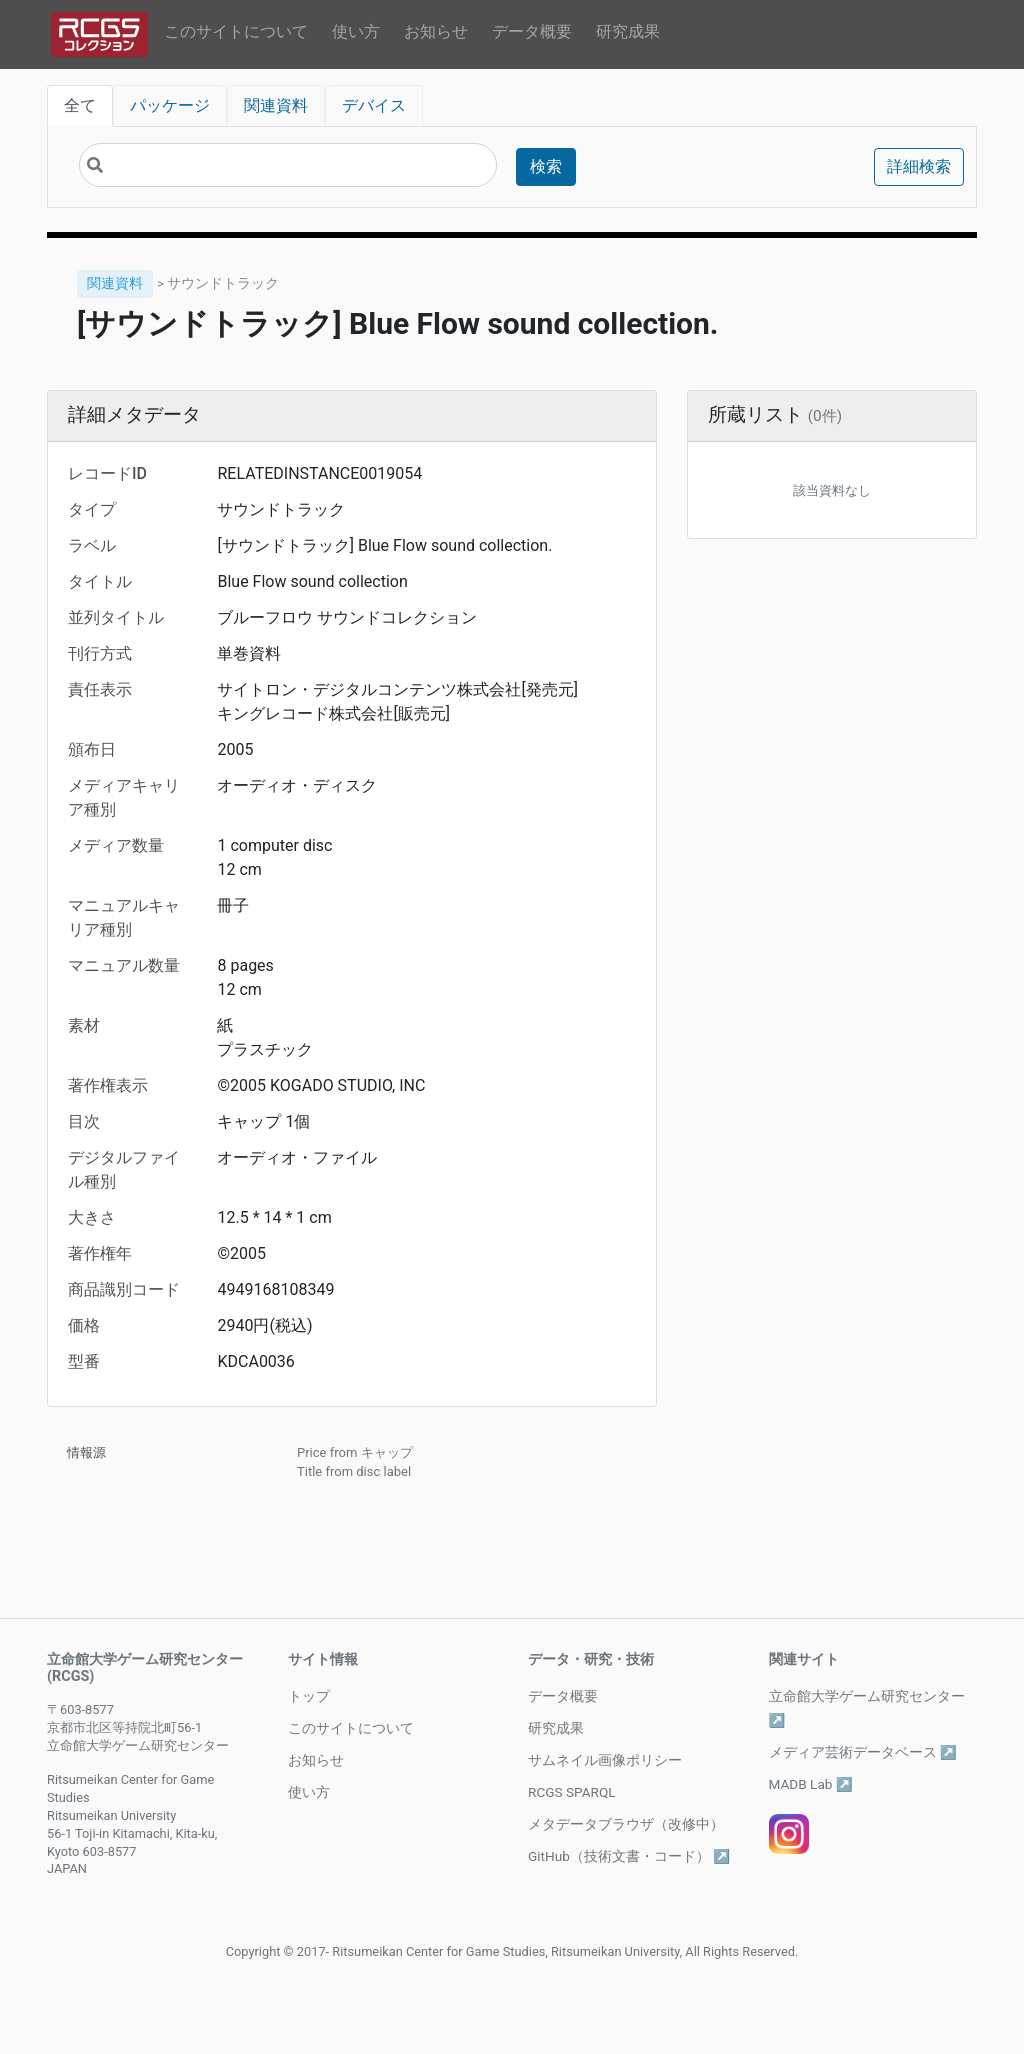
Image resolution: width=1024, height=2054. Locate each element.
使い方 (356, 31)
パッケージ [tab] (170, 105)
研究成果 (628, 31)
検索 (546, 166)
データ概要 (532, 31)
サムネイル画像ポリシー (605, 1760)
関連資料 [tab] (276, 105)
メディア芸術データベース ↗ (863, 1752)
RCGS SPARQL (572, 1792)
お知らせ (436, 31)
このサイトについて (236, 31)
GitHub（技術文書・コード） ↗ (629, 1856)
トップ (309, 1696)
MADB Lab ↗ (811, 1784)
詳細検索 (919, 166)
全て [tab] (80, 105)
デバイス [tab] (374, 105)
